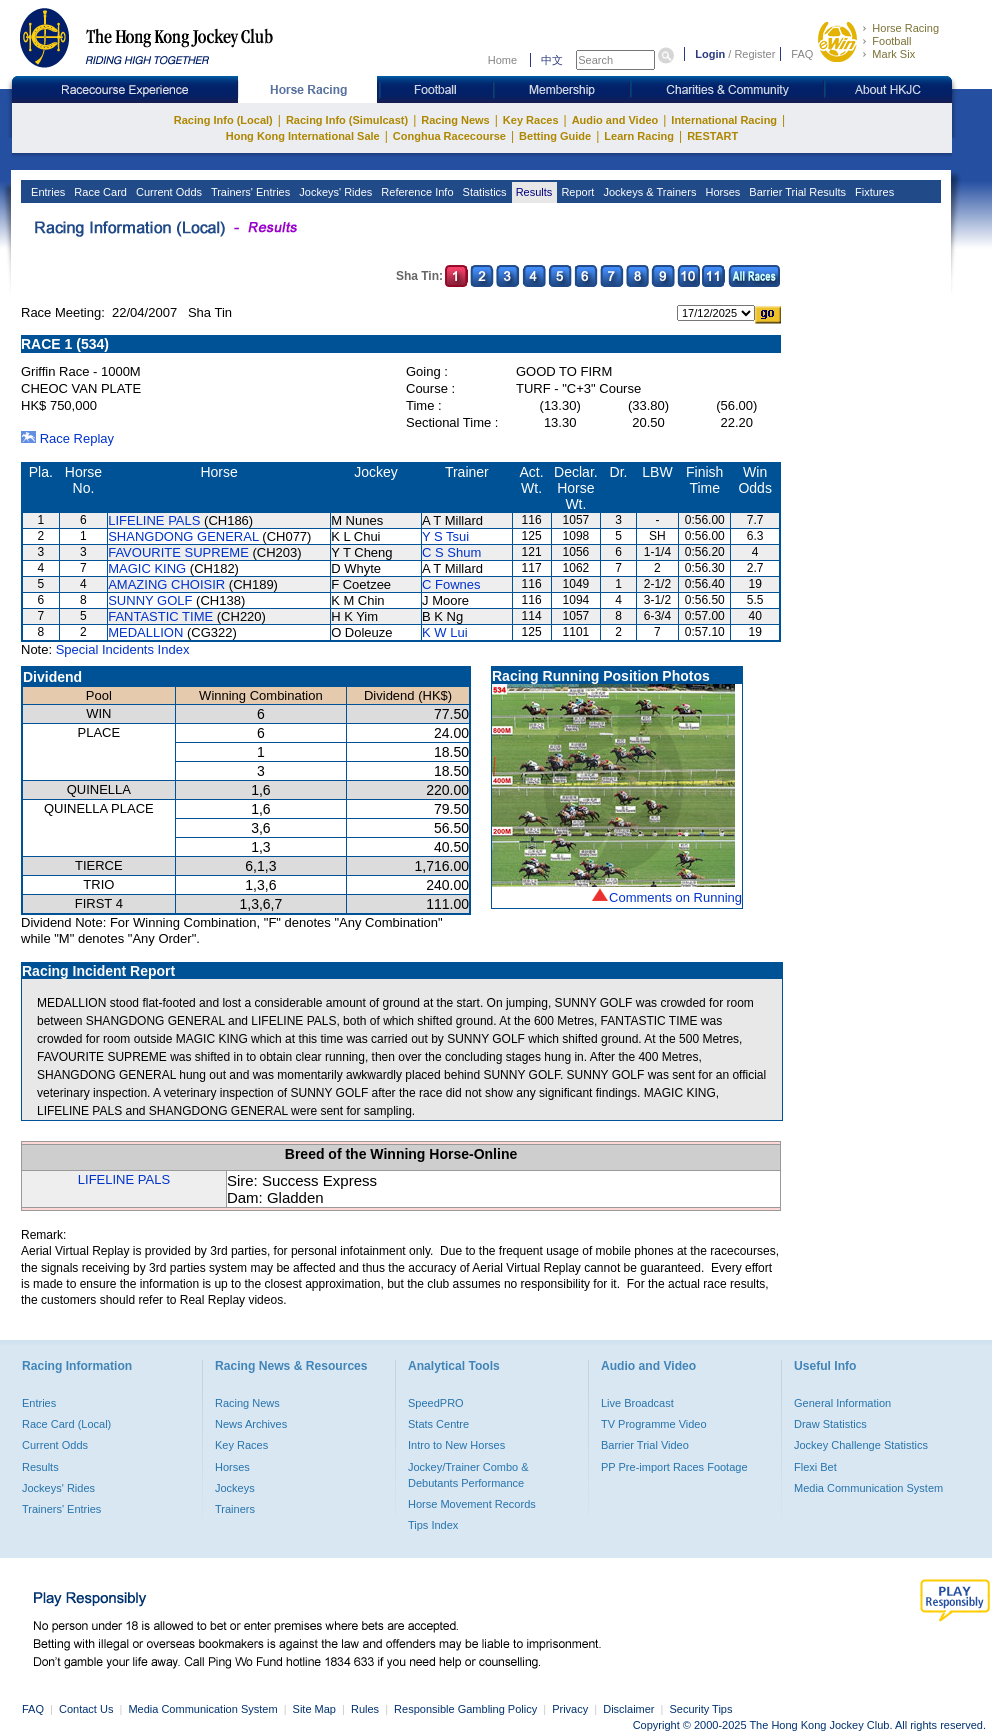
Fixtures (873, 192)
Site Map (314, 1709)
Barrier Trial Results (796, 192)
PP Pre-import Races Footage (674, 1467)
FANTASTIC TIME (160, 616)
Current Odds (167, 192)
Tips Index (433, 1525)
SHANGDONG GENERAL (183, 536)
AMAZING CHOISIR (166, 584)
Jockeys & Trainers (648, 192)
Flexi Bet (815, 1467)
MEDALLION (145, 632)
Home (502, 60)
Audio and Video (615, 120)
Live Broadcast (637, 1403)
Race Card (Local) (66, 1424)
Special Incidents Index (123, 649)
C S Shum (451, 552)
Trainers (235, 1509)
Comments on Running (675, 897)
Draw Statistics (830, 1424)
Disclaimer (628, 1709)
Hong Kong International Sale (303, 136)
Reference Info (415, 192)
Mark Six (893, 54)
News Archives (251, 1424)
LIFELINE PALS (154, 520)
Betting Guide (555, 136)
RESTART (712, 136)
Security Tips (701, 1709)
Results (533, 192)
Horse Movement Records (472, 1504)
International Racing (724, 120)
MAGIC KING (147, 568)
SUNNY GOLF (150, 600)
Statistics (483, 192)
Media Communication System (868, 1488)
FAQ (802, 54)
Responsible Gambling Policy (465, 1709)
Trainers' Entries (249, 192)
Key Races (531, 120)
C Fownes (451, 584)
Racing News (455, 120)
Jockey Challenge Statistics (861, 1445)
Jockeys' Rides (334, 192)
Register (754, 54)
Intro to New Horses (456, 1445)
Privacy (570, 1709)
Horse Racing (905, 28)
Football (891, 41)
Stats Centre (438, 1424)
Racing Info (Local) (223, 120)
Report (576, 192)
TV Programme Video (654, 1424)
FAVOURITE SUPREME (178, 552)
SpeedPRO (436, 1403)
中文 (552, 60)
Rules (366, 1709)
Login (710, 54)
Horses (721, 192)
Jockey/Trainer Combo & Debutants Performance (468, 1475)
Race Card (99, 192)
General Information (842, 1403)
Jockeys (235, 1488)
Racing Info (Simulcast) (347, 120)
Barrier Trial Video (645, 1445)
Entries (46, 192)
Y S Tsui (445, 536)
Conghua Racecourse (449, 136)
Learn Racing (639, 136)
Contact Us (86, 1709)
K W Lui (445, 632)
